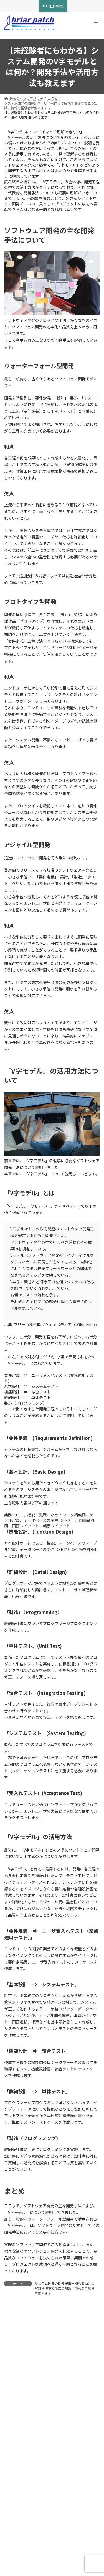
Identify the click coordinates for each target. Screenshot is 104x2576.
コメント (14, 2340)
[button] (53, 6)
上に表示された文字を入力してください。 (41, 2515)
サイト (10, 2456)
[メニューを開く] (96, 22)
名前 (10, 2405)
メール (12, 2431)
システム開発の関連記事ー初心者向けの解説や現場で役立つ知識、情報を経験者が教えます (65, 2288)
